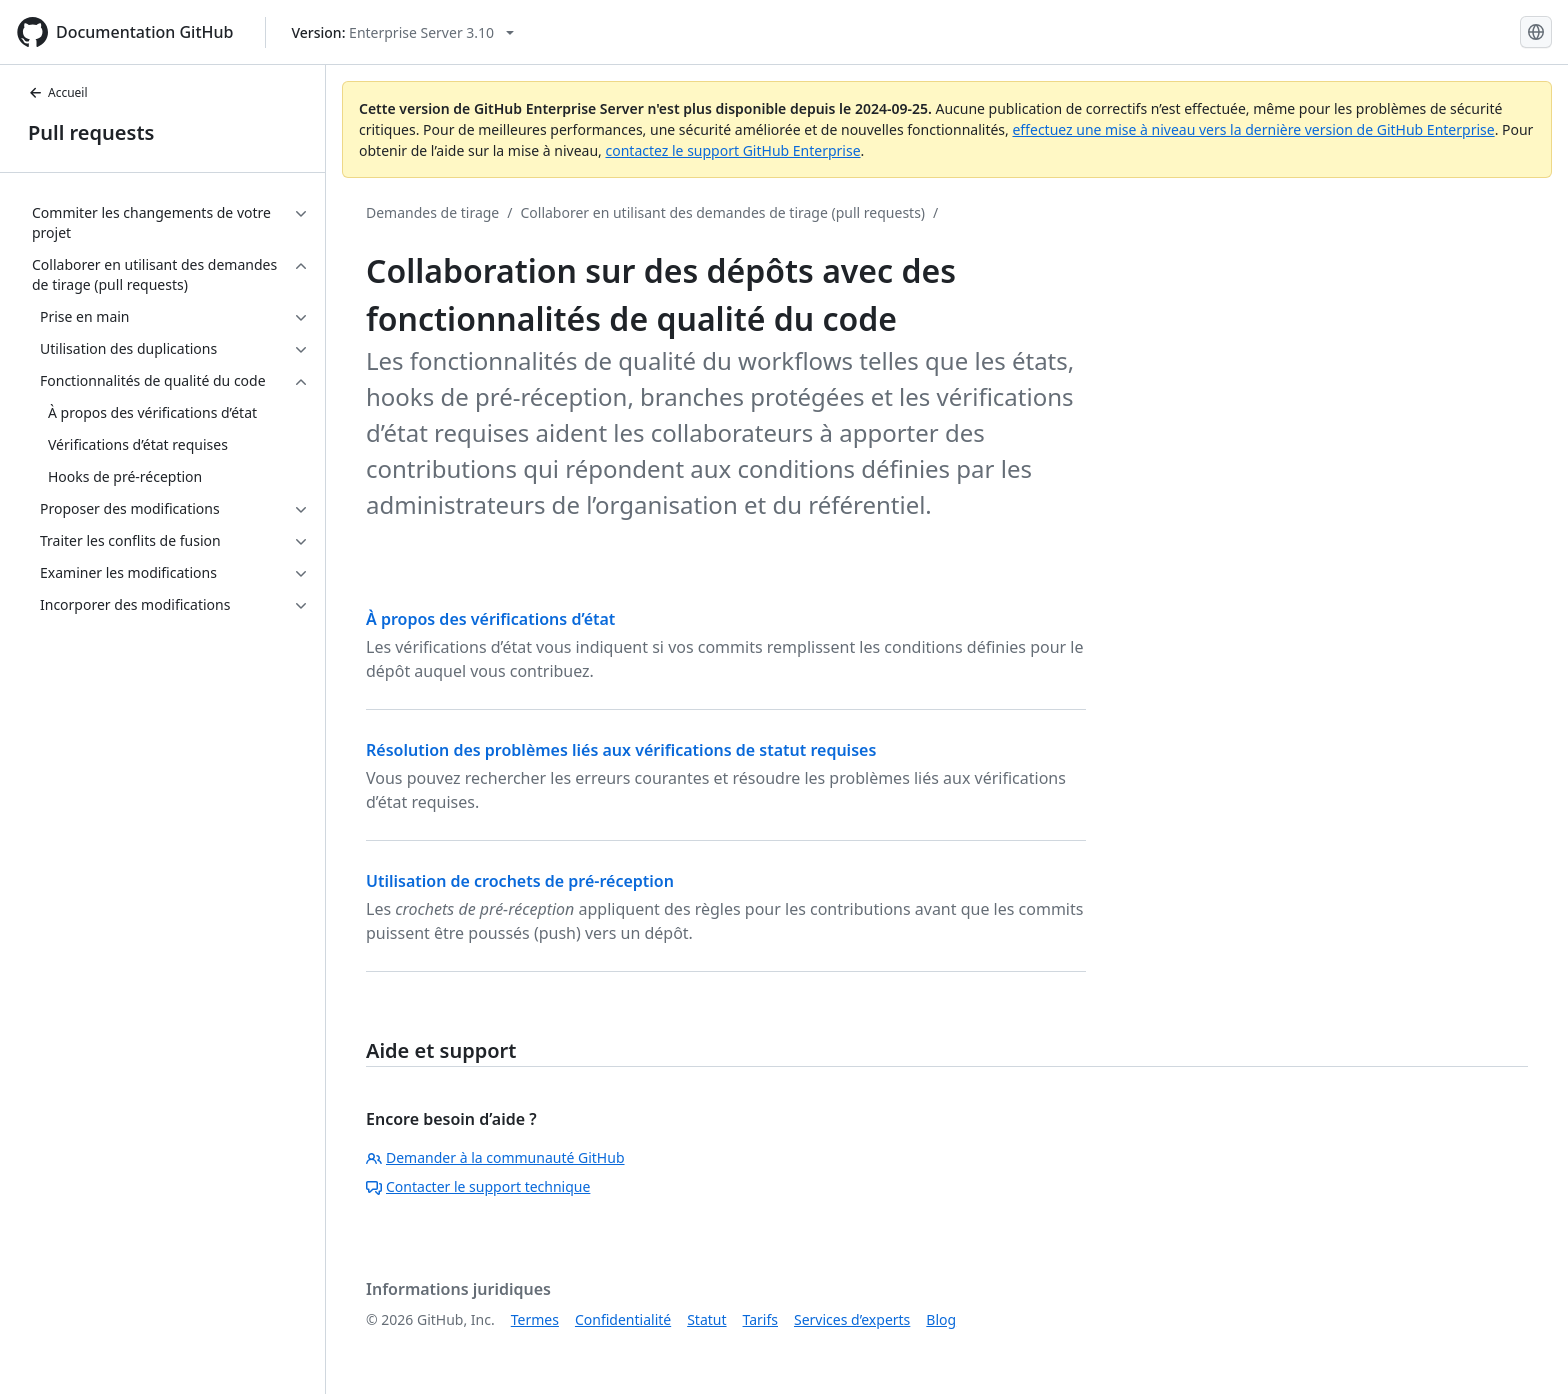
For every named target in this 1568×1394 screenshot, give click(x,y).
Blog (941, 1319)
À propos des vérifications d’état (490, 619)
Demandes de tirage (432, 212)
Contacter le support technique (478, 1186)
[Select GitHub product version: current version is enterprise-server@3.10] (402, 32)
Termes (535, 1319)
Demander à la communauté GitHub (495, 1157)
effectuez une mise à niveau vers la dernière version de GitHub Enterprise (1253, 129)
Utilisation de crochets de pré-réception (520, 881)
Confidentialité (623, 1319)
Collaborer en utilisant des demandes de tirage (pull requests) (722, 212)
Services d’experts (852, 1319)
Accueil (58, 92)
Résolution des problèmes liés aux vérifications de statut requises (621, 750)
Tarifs (760, 1319)
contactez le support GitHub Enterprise (732, 150)
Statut (706, 1319)
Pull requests (91, 132)
